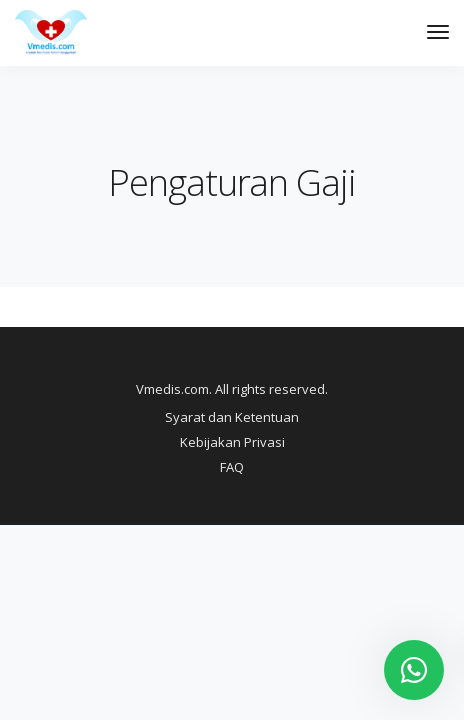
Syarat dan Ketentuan (232, 417)
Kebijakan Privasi (232, 442)
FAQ (232, 467)
